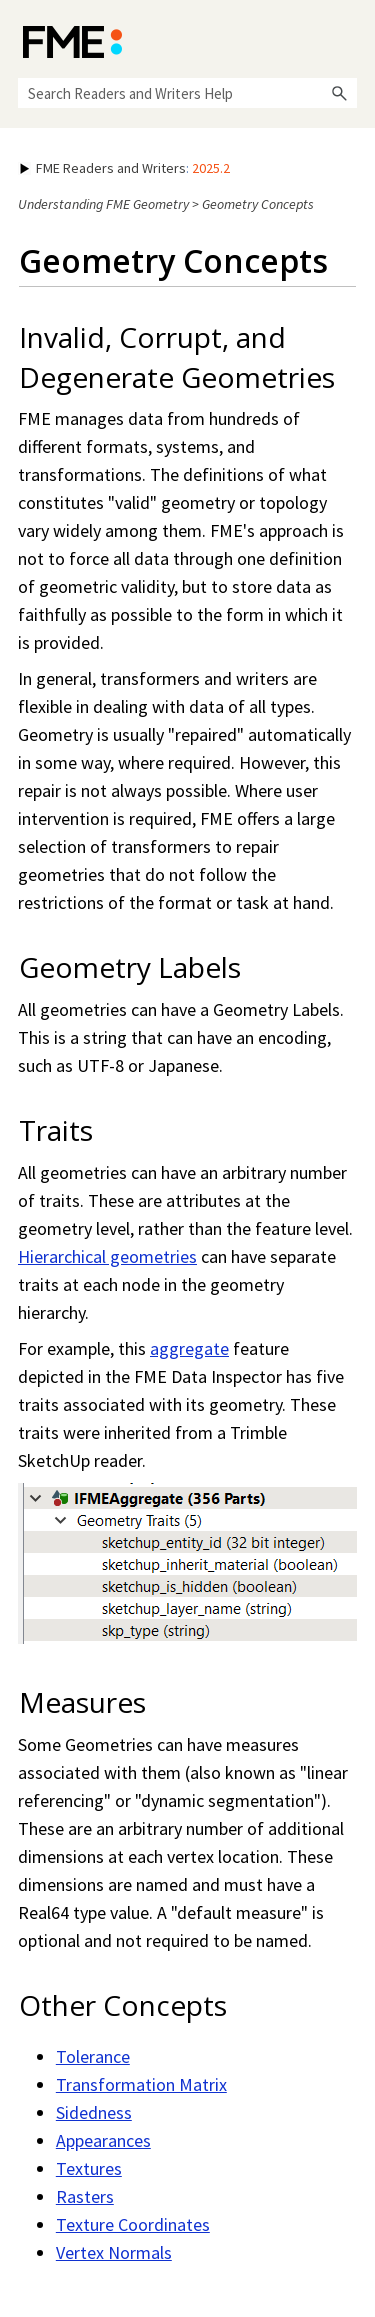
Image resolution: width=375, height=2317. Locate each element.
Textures (89, 2168)
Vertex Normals (114, 2252)
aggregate (189, 1348)
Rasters (85, 2196)
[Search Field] (187, 93)
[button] (339, 93)
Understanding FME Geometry (103, 204)
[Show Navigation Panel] (346, 40)
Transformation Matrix (141, 2084)
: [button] (125, 168)
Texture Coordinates (133, 2224)
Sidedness (94, 2112)
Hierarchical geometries (107, 1256)
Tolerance (93, 2056)
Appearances (103, 2140)
